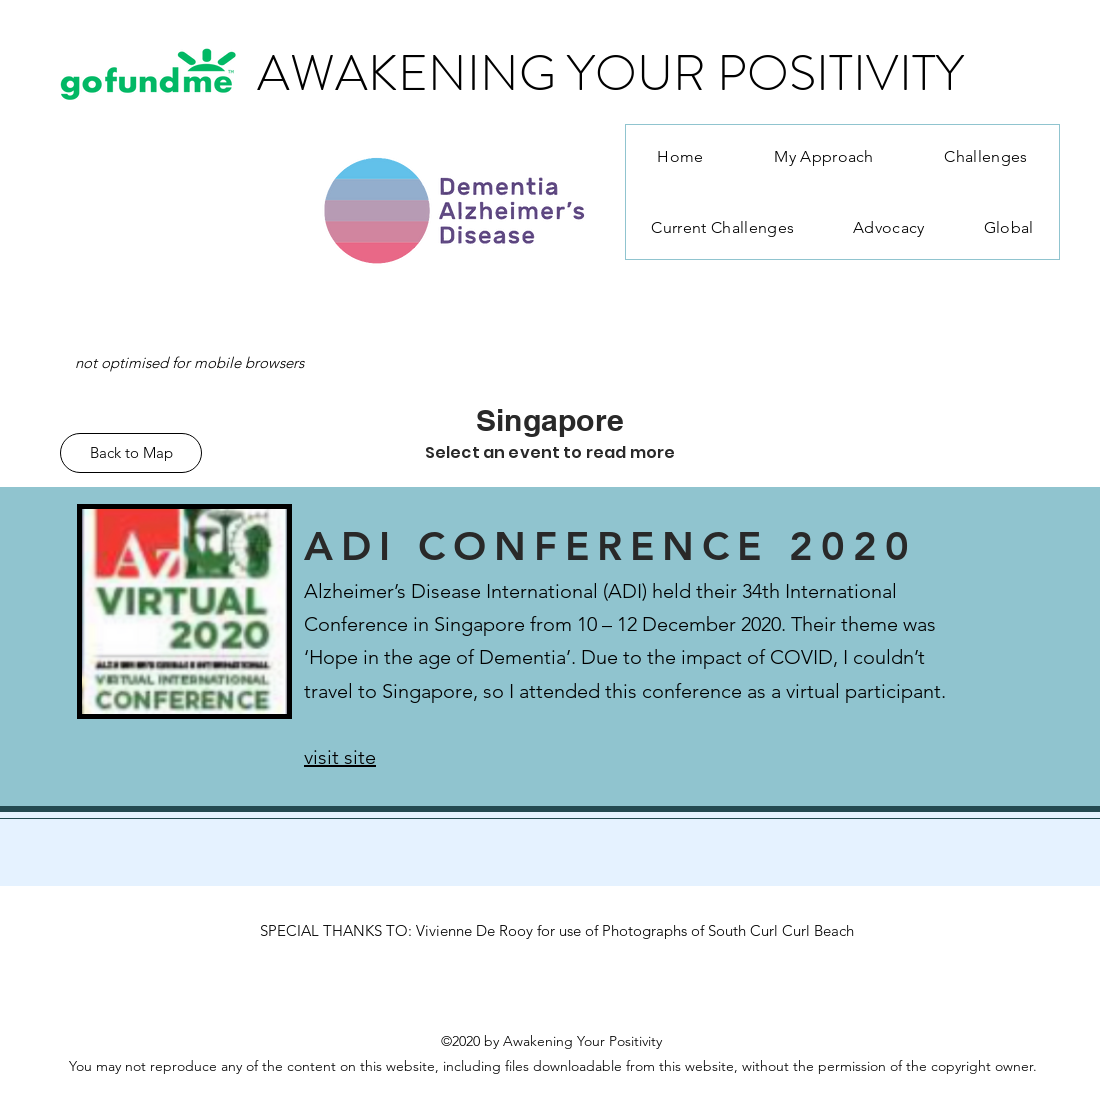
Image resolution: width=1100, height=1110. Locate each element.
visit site (340, 757)
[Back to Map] (131, 453)
